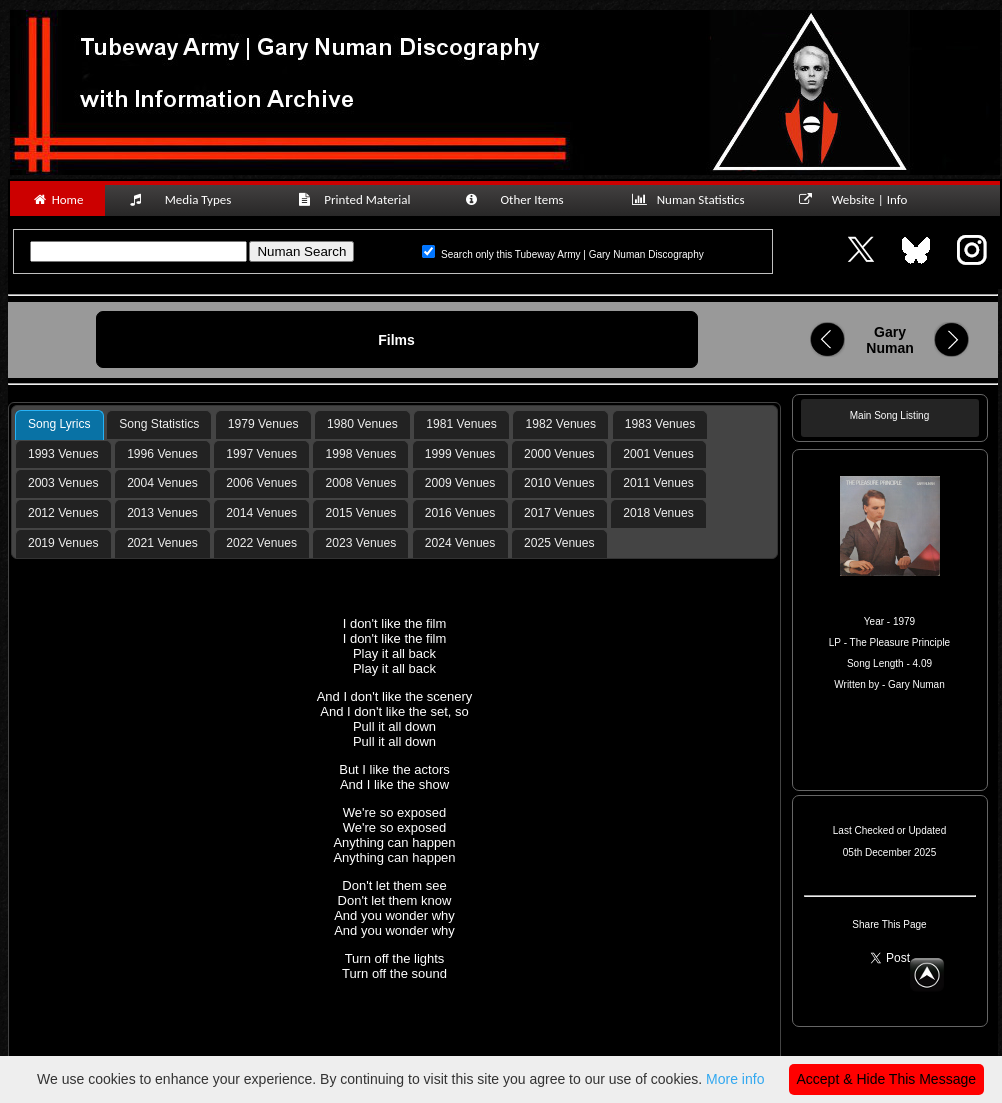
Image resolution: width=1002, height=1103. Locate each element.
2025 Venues (559, 543)
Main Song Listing (890, 415)
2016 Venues (460, 513)
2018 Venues (658, 513)
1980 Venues (362, 424)
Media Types (189, 199)
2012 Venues (63, 513)
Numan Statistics (692, 199)
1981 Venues (461, 424)
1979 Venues (263, 424)
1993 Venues (63, 454)
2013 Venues (162, 513)
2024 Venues (460, 543)
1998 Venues (361, 454)
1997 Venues (261, 454)
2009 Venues (460, 483)
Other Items (525, 199)
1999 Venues (460, 454)
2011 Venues (658, 483)
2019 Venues (63, 543)
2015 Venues (361, 513)
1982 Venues (561, 424)
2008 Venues (361, 483)
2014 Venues (261, 513)
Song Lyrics (59, 424)
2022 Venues (261, 543)
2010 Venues (559, 483)
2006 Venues (261, 483)
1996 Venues (162, 454)
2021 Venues (162, 543)
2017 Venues (559, 513)
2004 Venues (162, 483)
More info (735, 1079)
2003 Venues (63, 483)
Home (57, 199)
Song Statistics (159, 424)
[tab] (59, 425)
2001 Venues (658, 454)
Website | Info (859, 199)
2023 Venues (361, 543)
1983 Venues (660, 424)
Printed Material (357, 199)
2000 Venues (559, 454)
